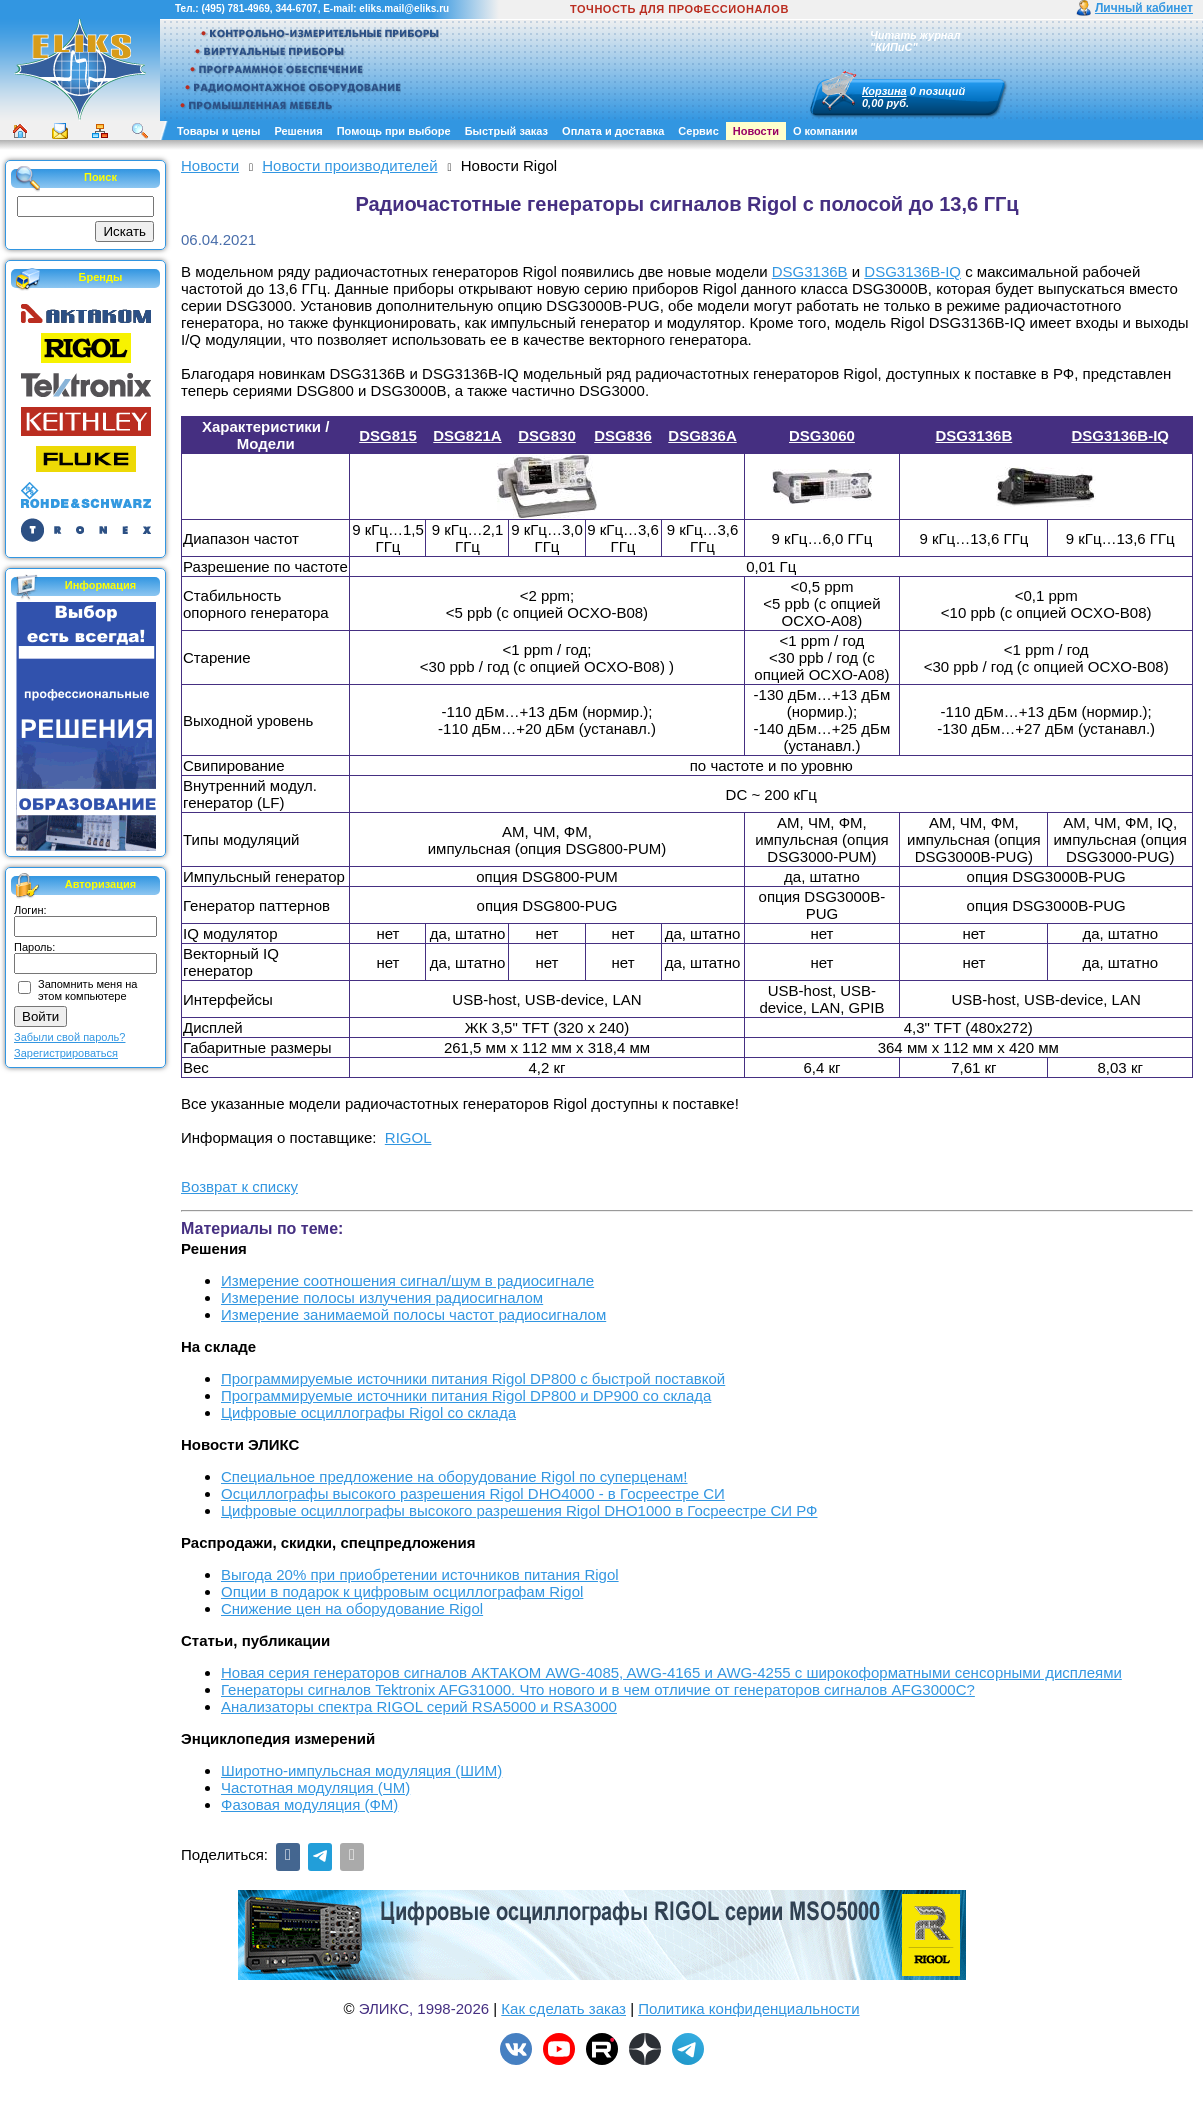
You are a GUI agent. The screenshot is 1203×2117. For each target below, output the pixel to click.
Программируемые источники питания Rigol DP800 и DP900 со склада (466, 1395)
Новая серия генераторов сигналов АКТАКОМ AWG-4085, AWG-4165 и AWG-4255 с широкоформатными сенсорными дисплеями (671, 1672)
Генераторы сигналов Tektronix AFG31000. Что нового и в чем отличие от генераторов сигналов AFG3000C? (598, 1689)
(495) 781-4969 (235, 8)
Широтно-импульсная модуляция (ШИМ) (361, 1770)
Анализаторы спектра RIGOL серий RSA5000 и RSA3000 (419, 1706)
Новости (756, 131)
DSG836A (702, 435)
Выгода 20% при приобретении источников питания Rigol (420, 1574)
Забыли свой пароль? (69, 1037)
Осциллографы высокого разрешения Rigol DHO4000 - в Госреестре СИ (473, 1493)
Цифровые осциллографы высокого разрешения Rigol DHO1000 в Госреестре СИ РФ (519, 1510)
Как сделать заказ (563, 2008)
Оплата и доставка (613, 131)
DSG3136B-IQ (912, 271)
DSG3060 (822, 435)
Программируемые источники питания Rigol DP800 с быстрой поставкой (473, 1378)
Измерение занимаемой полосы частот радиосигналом (413, 1314)
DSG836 (623, 435)
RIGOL (408, 1137)
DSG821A (467, 435)
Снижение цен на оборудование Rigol (352, 1608)
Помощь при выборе (394, 131)
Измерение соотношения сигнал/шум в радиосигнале (407, 1280)
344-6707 (296, 8)
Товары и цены (218, 131)
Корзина (884, 91)
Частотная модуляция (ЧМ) (315, 1787)
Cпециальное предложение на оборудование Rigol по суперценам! (454, 1476)
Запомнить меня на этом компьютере (87, 990)
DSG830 (547, 435)
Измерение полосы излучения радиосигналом (382, 1297)
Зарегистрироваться (66, 1053)
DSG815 (388, 435)
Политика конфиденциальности (748, 2008)
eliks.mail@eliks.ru (404, 8)
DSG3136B (810, 271)
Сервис (698, 131)
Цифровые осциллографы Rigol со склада (368, 1412)
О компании (825, 131)
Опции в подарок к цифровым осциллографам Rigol (402, 1591)
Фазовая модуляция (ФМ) (309, 1804)
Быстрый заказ (506, 131)
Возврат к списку (239, 1186)
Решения (298, 131)
